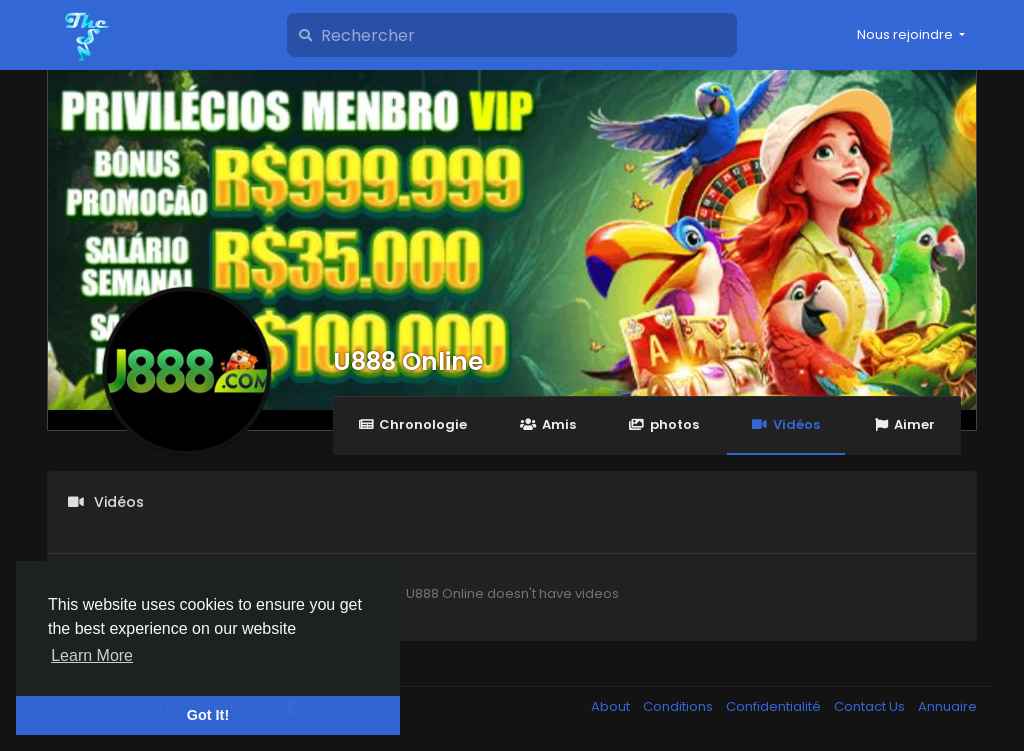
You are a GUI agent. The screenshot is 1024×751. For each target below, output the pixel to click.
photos (664, 424)
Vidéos (786, 424)
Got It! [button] (208, 715)
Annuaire (947, 706)
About (612, 706)
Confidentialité (775, 706)
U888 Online (408, 361)
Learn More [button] (92, 655)
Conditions (679, 706)
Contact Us (871, 706)
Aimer (904, 424)
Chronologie (412, 424)
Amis (547, 424)
